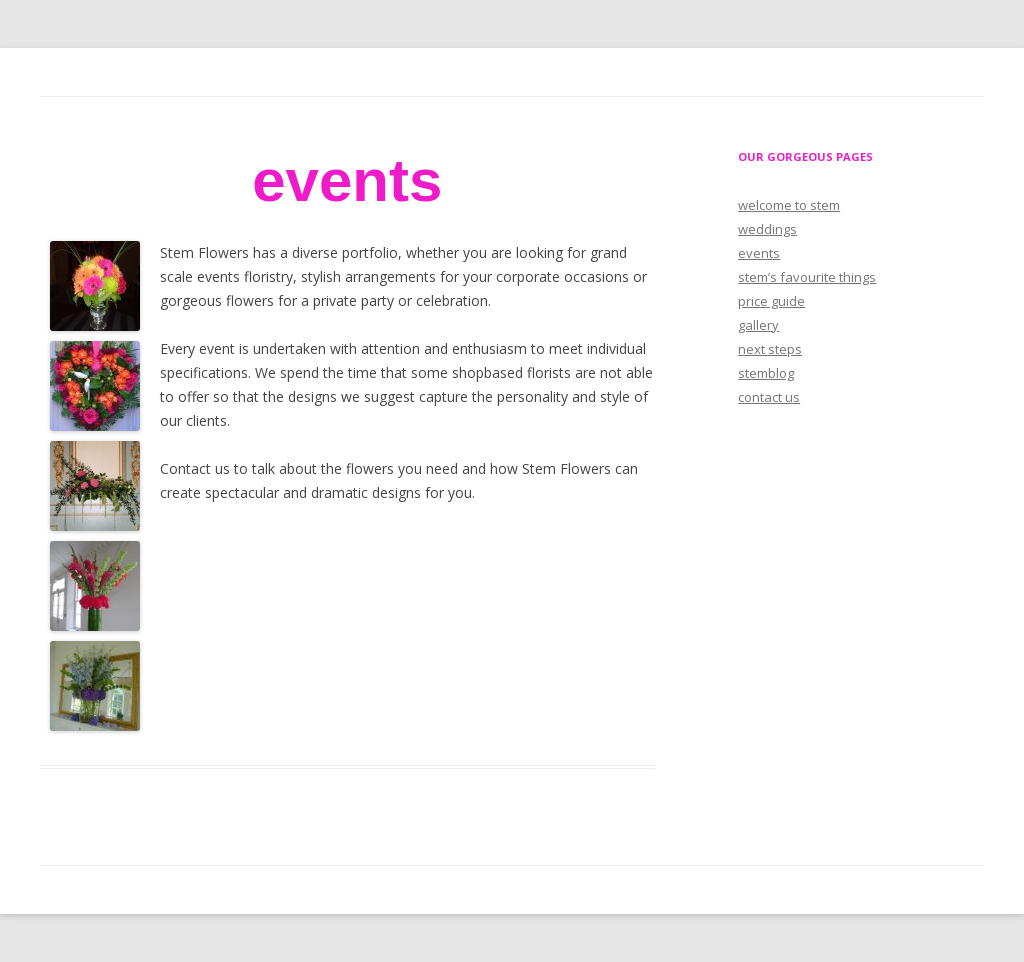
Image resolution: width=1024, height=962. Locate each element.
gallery (758, 325)
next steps (770, 349)
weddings (767, 229)
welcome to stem (789, 205)
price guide (771, 301)
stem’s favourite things (807, 277)
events (759, 253)
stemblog (766, 373)
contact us (769, 397)
